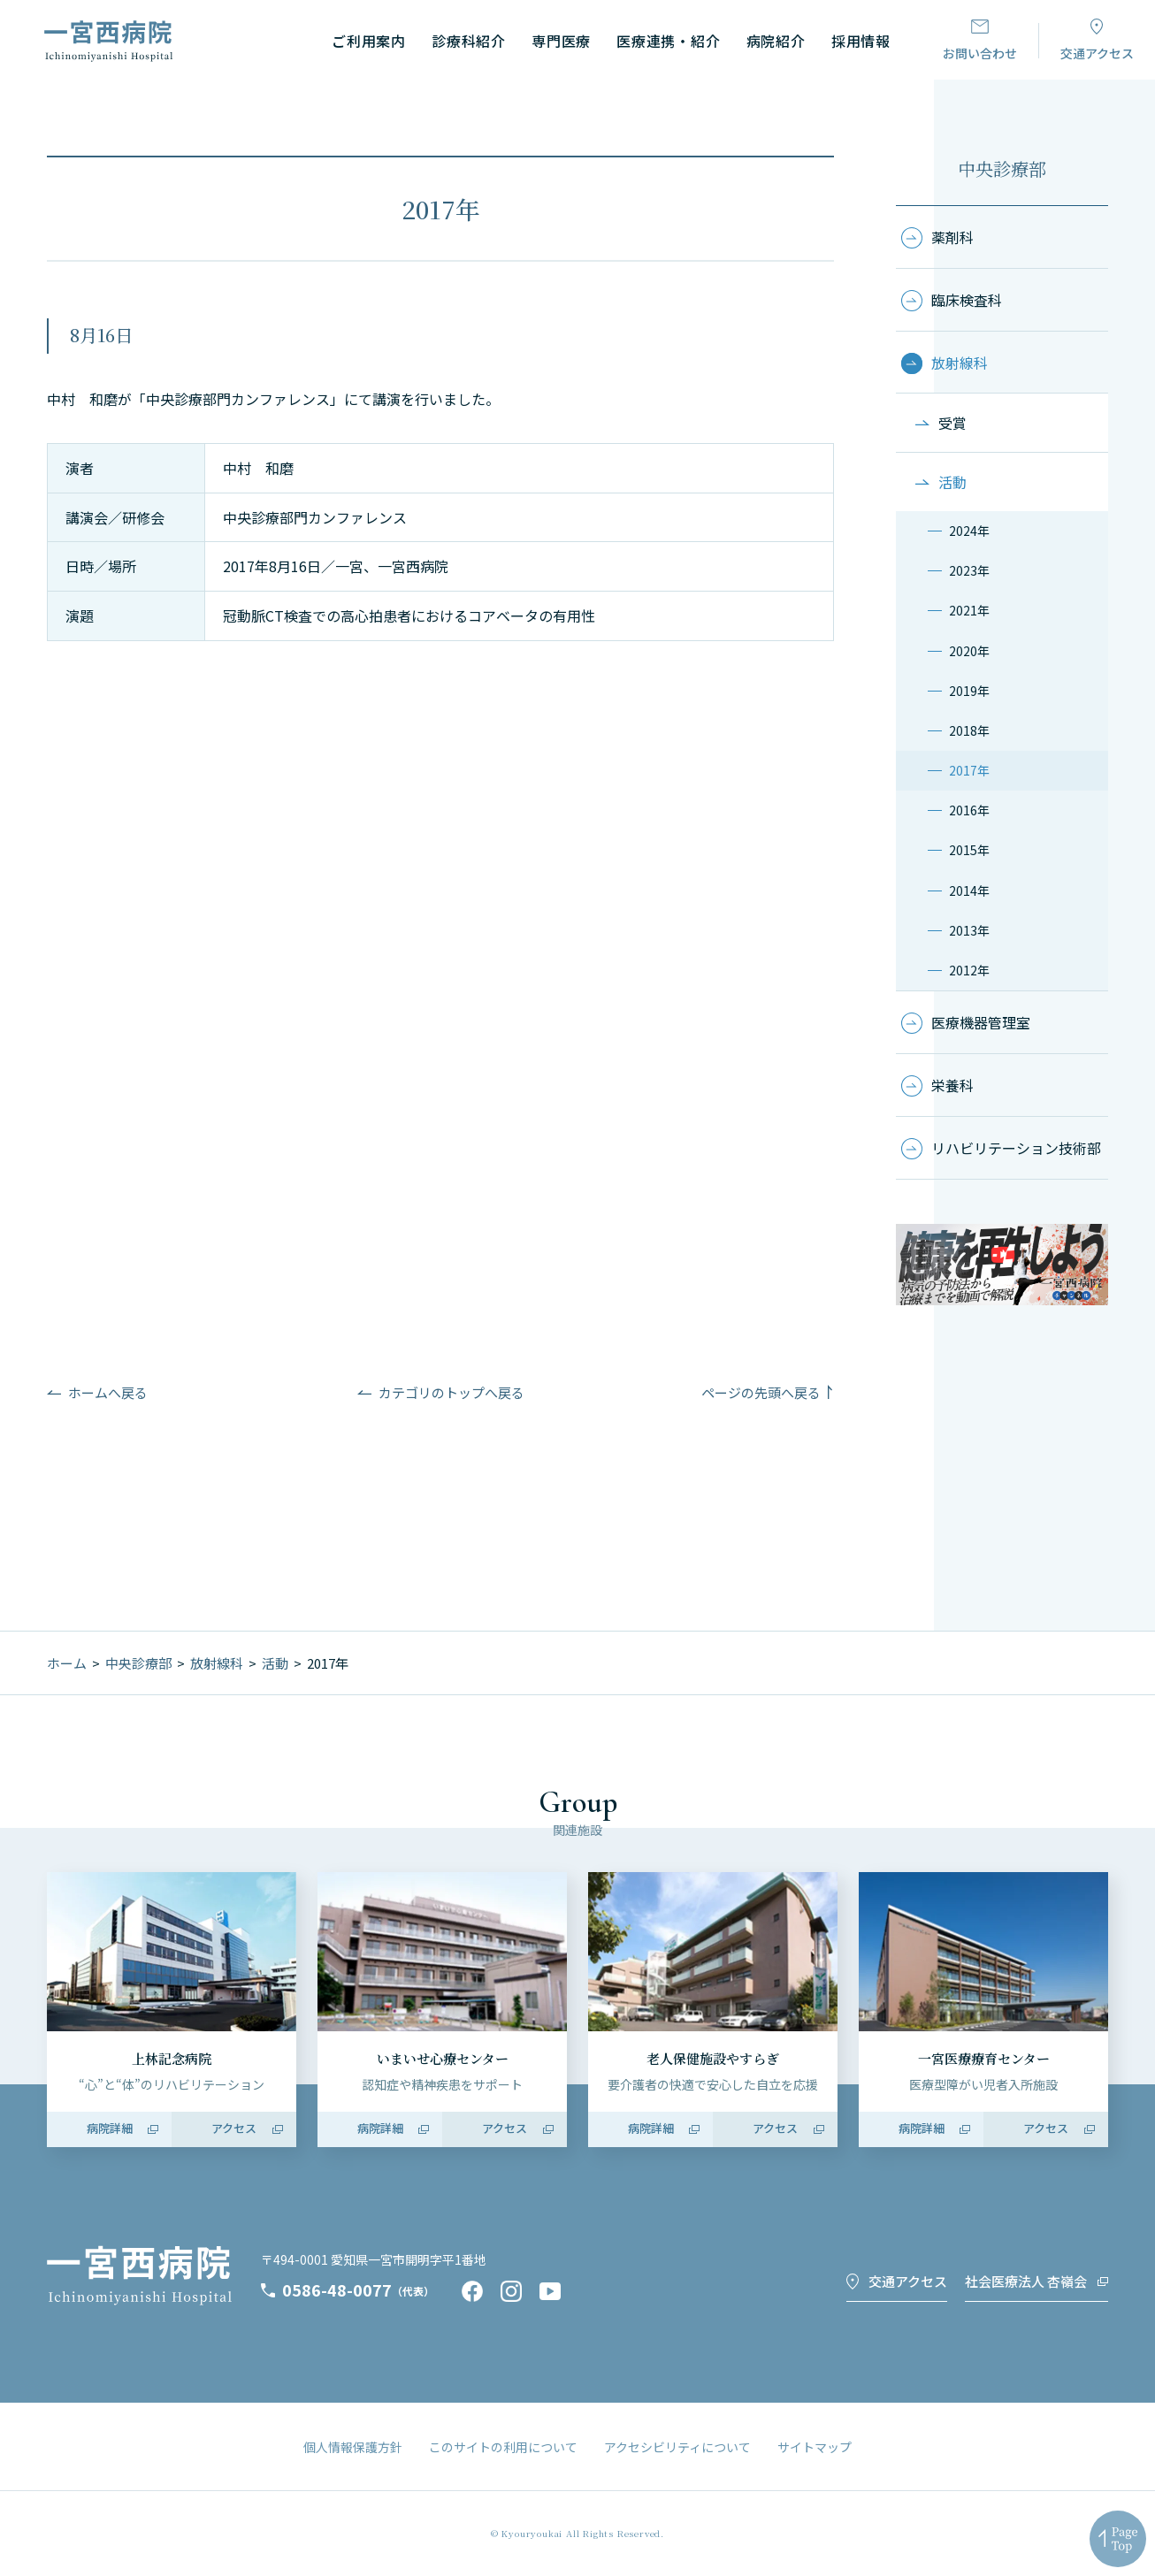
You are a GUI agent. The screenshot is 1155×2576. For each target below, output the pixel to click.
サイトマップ (814, 2447)
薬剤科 (952, 237)
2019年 (969, 690)
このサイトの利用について (503, 2447)
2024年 (969, 530)
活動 (952, 482)
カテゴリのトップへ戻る (451, 1392)
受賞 (952, 422)
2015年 (969, 850)
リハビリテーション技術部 (1016, 1147)
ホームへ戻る (108, 1392)
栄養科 (952, 1085)
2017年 (969, 770)
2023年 (969, 570)
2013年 (969, 930)
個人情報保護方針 (352, 2447)
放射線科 (959, 362)
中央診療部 (1002, 168)
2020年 (969, 651)
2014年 (969, 890)
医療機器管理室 (980, 1022)
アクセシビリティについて (677, 2447)
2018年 (969, 730)
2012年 (969, 970)
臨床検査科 (966, 299)
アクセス (233, 2128)
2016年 (969, 810)
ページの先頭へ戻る (761, 1392)
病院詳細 (110, 2128)
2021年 (969, 610)
